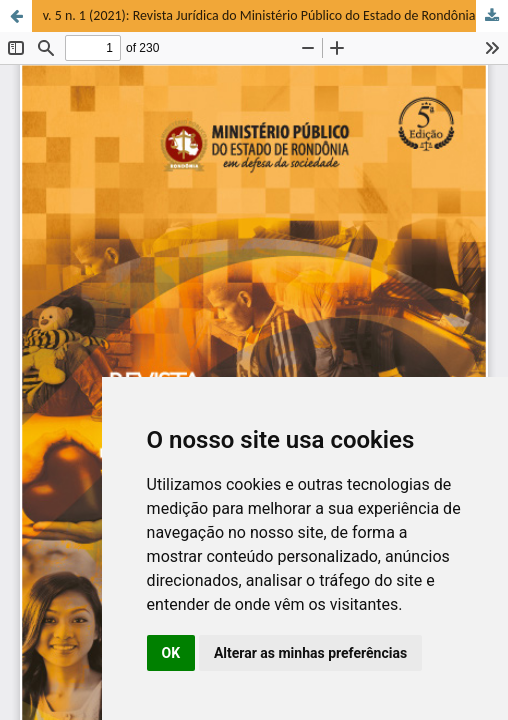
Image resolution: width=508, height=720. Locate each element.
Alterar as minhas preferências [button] (310, 653)
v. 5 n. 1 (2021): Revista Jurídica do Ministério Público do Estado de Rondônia (259, 15)
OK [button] (171, 653)
